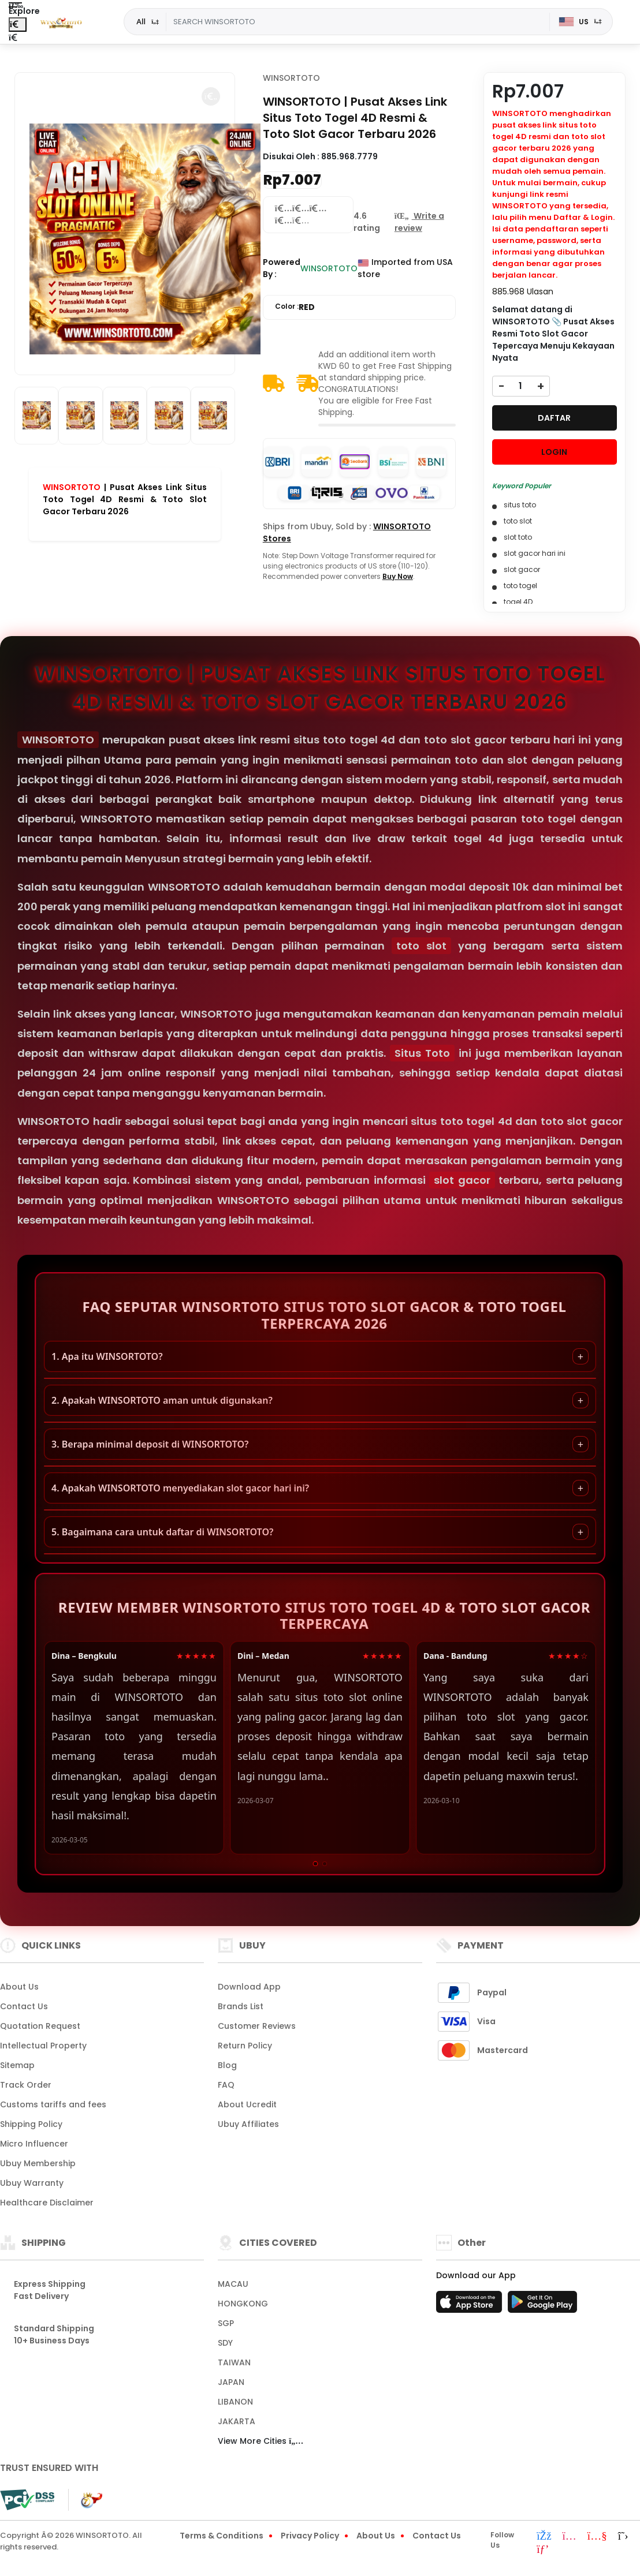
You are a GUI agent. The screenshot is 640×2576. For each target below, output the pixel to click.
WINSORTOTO (72, 487)
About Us (19, 1986)
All (141, 21)
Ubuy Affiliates (248, 2124)
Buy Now (397, 576)
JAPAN (231, 2382)
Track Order (25, 2085)
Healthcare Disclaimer (47, 2202)
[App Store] (470, 2305)
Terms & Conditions (221, 2535)
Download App (249, 1986)
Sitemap (17, 2065)
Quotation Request (40, 2026)
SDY (225, 2343)
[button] (211, 96)
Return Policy (245, 2045)
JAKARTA (236, 2421)
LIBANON (235, 2401)
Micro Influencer (34, 2143)
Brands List (240, 2006)
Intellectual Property (43, 2045)
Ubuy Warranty (32, 2183)
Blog (227, 2065)
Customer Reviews (257, 2026)
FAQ (226, 2085)
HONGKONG (243, 2303)
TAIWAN (234, 2362)
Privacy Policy (310, 2535)
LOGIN (554, 452)
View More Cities (260, 2441)
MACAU (233, 2284)
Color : (295, 307)
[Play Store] (542, 2305)
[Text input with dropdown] (358, 22)
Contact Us (24, 2006)
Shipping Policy (31, 2124)
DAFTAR (554, 418)
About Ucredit (247, 2104)
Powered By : (281, 268)
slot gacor (462, 1180)
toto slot (421, 946)
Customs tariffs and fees (53, 2104)
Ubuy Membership (38, 2163)
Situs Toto (422, 1053)
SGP (226, 2323)
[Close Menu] (18, 24)
